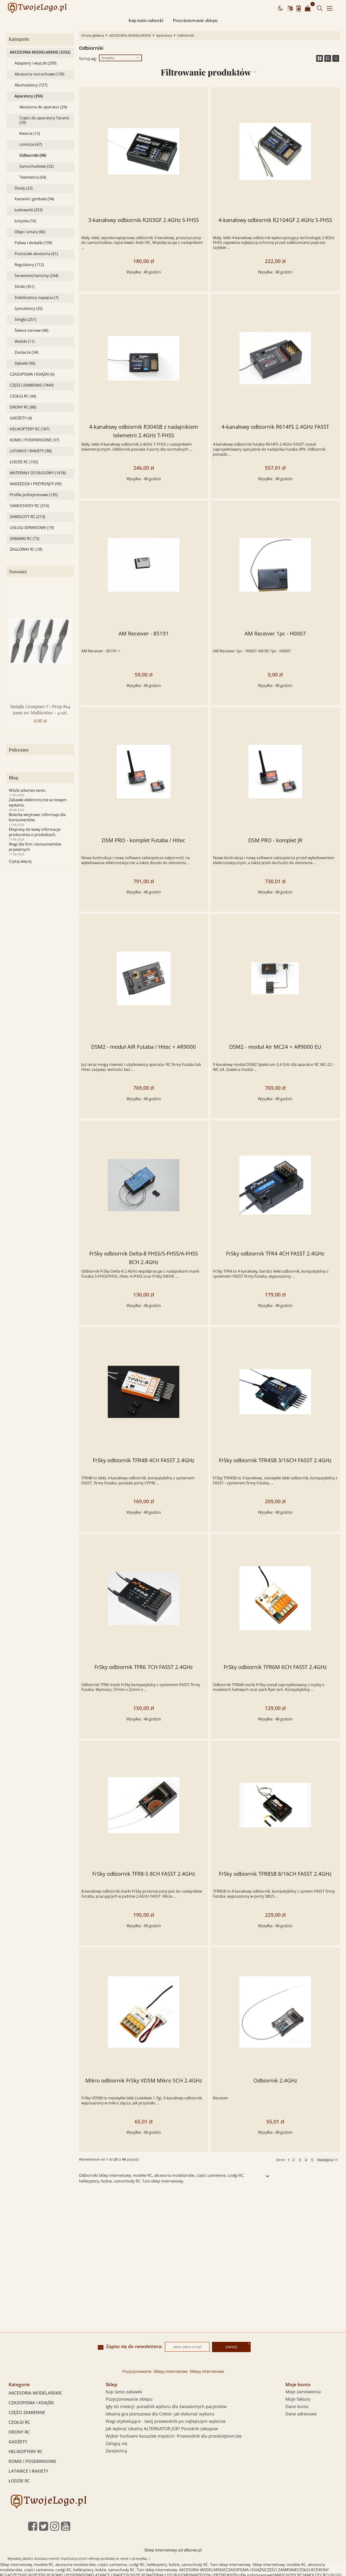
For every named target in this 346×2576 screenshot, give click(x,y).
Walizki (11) (25, 341)
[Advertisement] (173, 2224)
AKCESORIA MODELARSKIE (130, 35)
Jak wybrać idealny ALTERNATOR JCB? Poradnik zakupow (162, 2428)
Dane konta (296, 2406)
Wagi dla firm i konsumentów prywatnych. (35, 847)
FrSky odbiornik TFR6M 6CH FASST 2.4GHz (275, 1667)
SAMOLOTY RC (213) (27, 516)
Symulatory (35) (29, 308)
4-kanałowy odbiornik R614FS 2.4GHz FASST (275, 426)
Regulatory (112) (29, 264)
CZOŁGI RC (19, 2422)
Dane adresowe (301, 2414)
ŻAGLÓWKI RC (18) (26, 549)
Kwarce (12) (29, 133)
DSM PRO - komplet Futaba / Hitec (143, 840)
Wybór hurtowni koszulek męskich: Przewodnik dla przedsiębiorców (174, 2436)
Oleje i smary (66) (30, 232)
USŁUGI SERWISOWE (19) (32, 527)
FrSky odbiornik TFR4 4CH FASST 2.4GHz (275, 1253)
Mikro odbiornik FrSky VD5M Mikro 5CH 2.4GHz (143, 2080)
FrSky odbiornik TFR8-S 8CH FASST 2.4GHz (143, 1873)
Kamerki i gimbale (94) (34, 199)
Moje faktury (297, 2399)
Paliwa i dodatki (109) (33, 243)
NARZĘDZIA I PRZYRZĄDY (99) (36, 484)
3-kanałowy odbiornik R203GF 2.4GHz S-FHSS (143, 220)
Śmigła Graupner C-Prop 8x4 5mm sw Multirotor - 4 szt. (40, 709)
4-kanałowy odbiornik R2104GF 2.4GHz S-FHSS (275, 220)
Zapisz (231, 2347)
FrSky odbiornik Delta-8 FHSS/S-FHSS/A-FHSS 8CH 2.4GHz (143, 1258)
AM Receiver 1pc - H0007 (275, 633)
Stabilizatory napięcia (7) (36, 297)
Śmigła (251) (25, 319)
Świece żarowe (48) (31, 330)
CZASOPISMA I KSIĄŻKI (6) (32, 374)
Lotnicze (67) (30, 144)
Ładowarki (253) (29, 210)
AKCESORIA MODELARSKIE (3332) (40, 52)
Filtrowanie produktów (206, 72)
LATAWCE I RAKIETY (28, 2471)
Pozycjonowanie (136, 2371)
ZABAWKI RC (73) (24, 538)
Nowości (18, 572)
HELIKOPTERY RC (25, 2451)
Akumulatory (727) (31, 85)
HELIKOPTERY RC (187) (30, 429)
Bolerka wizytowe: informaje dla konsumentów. (37, 817)
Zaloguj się (116, 2443)
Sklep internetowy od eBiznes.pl (173, 2550)
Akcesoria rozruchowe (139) (39, 74)
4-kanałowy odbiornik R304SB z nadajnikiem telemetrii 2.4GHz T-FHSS (143, 431)
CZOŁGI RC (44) (23, 396)
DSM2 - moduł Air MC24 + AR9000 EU (275, 1046)
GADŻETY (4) (21, 418)
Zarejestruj (116, 2451)
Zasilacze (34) (26, 352)
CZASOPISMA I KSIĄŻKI (31, 2402)
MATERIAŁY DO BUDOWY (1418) (38, 473)
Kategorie (19, 39)
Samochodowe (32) (36, 166)
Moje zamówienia (303, 2392)
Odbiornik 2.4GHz (275, 2080)
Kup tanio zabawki (146, 20)
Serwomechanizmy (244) (36, 275)
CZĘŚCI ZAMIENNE (27, 2412)
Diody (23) (24, 188)
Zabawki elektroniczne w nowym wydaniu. (38, 802)
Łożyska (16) (25, 221)
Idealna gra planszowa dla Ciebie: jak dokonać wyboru (160, 2414)
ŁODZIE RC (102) (24, 462)
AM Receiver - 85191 (144, 633)
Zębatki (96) (25, 363)
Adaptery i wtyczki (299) (36, 63)
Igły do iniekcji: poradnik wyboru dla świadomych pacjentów (166, 2406)
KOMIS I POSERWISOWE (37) (34, 440)
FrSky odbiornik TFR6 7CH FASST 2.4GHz (143, 1667)
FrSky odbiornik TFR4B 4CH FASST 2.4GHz (143, 1460)
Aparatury (164, 35)
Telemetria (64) (32, 177)
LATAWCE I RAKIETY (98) (31, 451)
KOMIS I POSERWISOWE (32, 2461)
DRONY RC (19, 2432)
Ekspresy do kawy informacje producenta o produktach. (35, 832)
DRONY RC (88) (23, 407)
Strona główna (92, 35)
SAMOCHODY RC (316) (29, 506)
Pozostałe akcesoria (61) (36, 254)
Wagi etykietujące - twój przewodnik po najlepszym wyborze (166, 2421)
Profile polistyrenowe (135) (34, 495)
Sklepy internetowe (170, 2371)
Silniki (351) (25, 286)
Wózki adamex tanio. (27, 790)
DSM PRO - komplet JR (275, 840)
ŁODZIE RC (19, 2481)
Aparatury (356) (29, 96)
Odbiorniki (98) (32, 155)
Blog (13, 778)
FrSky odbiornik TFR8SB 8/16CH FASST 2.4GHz (275, 1873)
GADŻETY (18, 2442)
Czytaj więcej (20, 861)
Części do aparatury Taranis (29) (44, 120)
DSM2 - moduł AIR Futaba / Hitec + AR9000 (143, 1046)
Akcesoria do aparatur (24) (43, 107)
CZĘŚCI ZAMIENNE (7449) (32, 385)
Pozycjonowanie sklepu (195, 20)
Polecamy (19, 750)
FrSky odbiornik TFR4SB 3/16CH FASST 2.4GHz (275, 1460)
